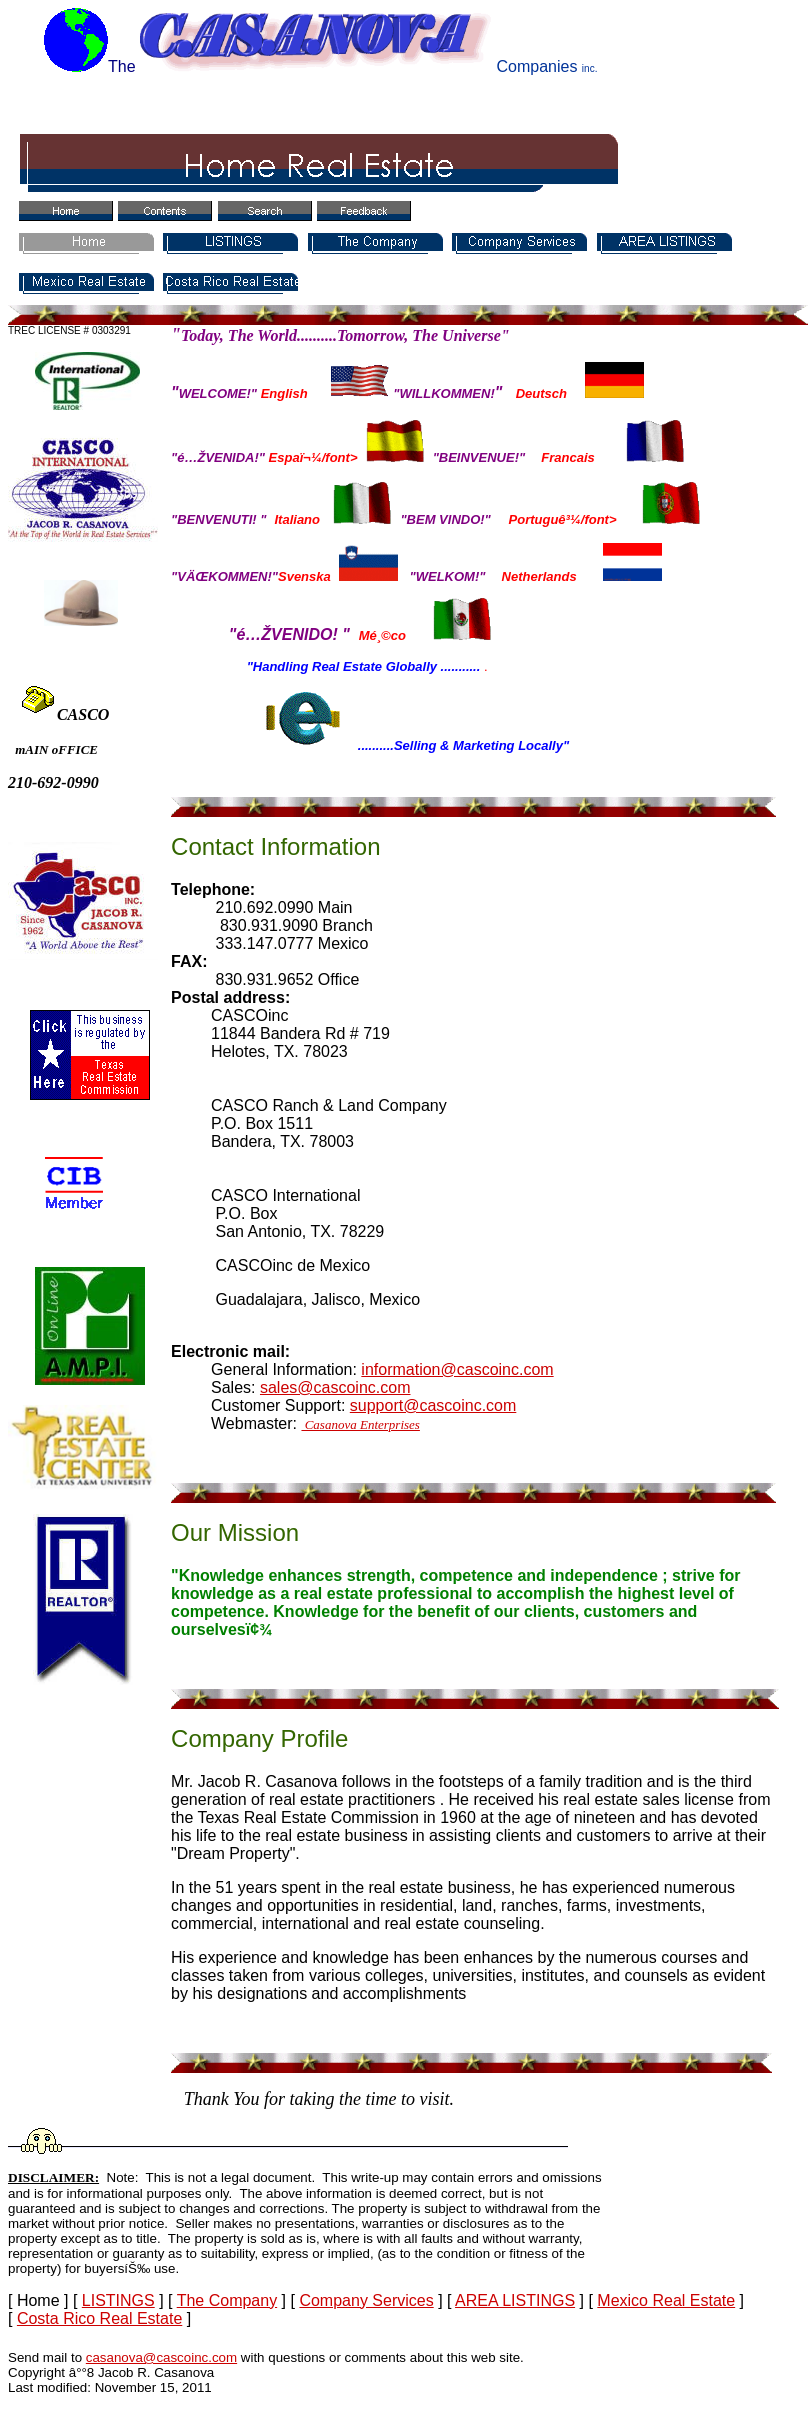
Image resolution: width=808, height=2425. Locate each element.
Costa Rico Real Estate (99, 2318)
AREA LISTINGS (515, 2300)
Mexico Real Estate (666, 2300)
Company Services (366, 2300)
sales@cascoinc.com (335, 1387)
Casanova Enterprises (360, 1424)
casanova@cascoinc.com (161, 2357)
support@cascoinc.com (433, 1405)
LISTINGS (118, 2300)
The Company (227, 2300)
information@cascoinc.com (457, 1369)
